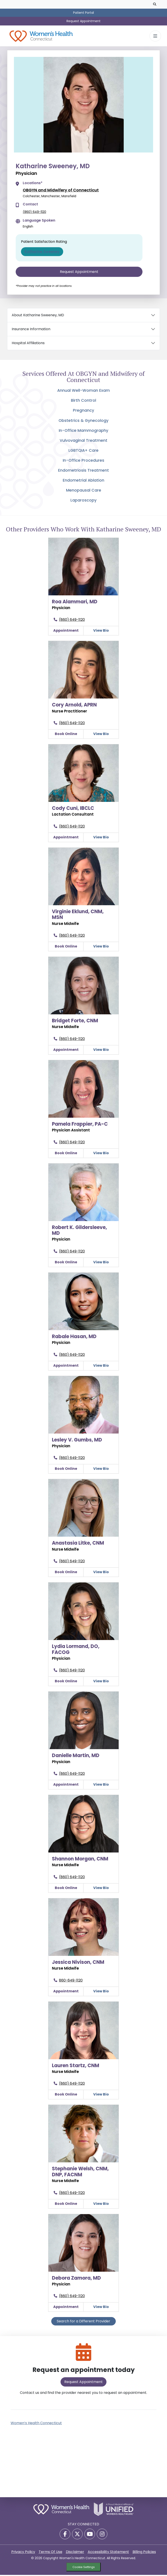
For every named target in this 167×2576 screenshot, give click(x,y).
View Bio (101, 631)
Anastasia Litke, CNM (78, 1544)
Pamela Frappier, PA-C (80, 1124)
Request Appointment (83, 21)
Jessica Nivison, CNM (78, 1963)
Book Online (66, 734)
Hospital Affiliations (28, 344)
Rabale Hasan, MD (74, 1337)
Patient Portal (83, 12)
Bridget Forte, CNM (75, 1021)
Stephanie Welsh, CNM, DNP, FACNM (80, 2172)
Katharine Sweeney (42, 252)
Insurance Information (31, 330)
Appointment (66, 631)
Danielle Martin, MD (75, 1756)
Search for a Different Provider (83, 2322)
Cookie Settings (83, 2568)
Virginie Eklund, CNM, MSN (78, 915)
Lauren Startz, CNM (75, 2066)
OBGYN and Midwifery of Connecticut (61, 191)
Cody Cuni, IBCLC (73, 809)
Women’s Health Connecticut (36, 2423)
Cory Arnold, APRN (74, 705)
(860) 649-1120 (34, 212)
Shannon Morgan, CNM (80, 1859)
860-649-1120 (71, 1981)
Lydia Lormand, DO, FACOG (75, 1650)
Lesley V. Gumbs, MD (77, 1440)
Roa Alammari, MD (74, 602)
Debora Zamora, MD (76, 2278)
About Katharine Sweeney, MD (38, 316)
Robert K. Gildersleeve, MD (79, 1231)
